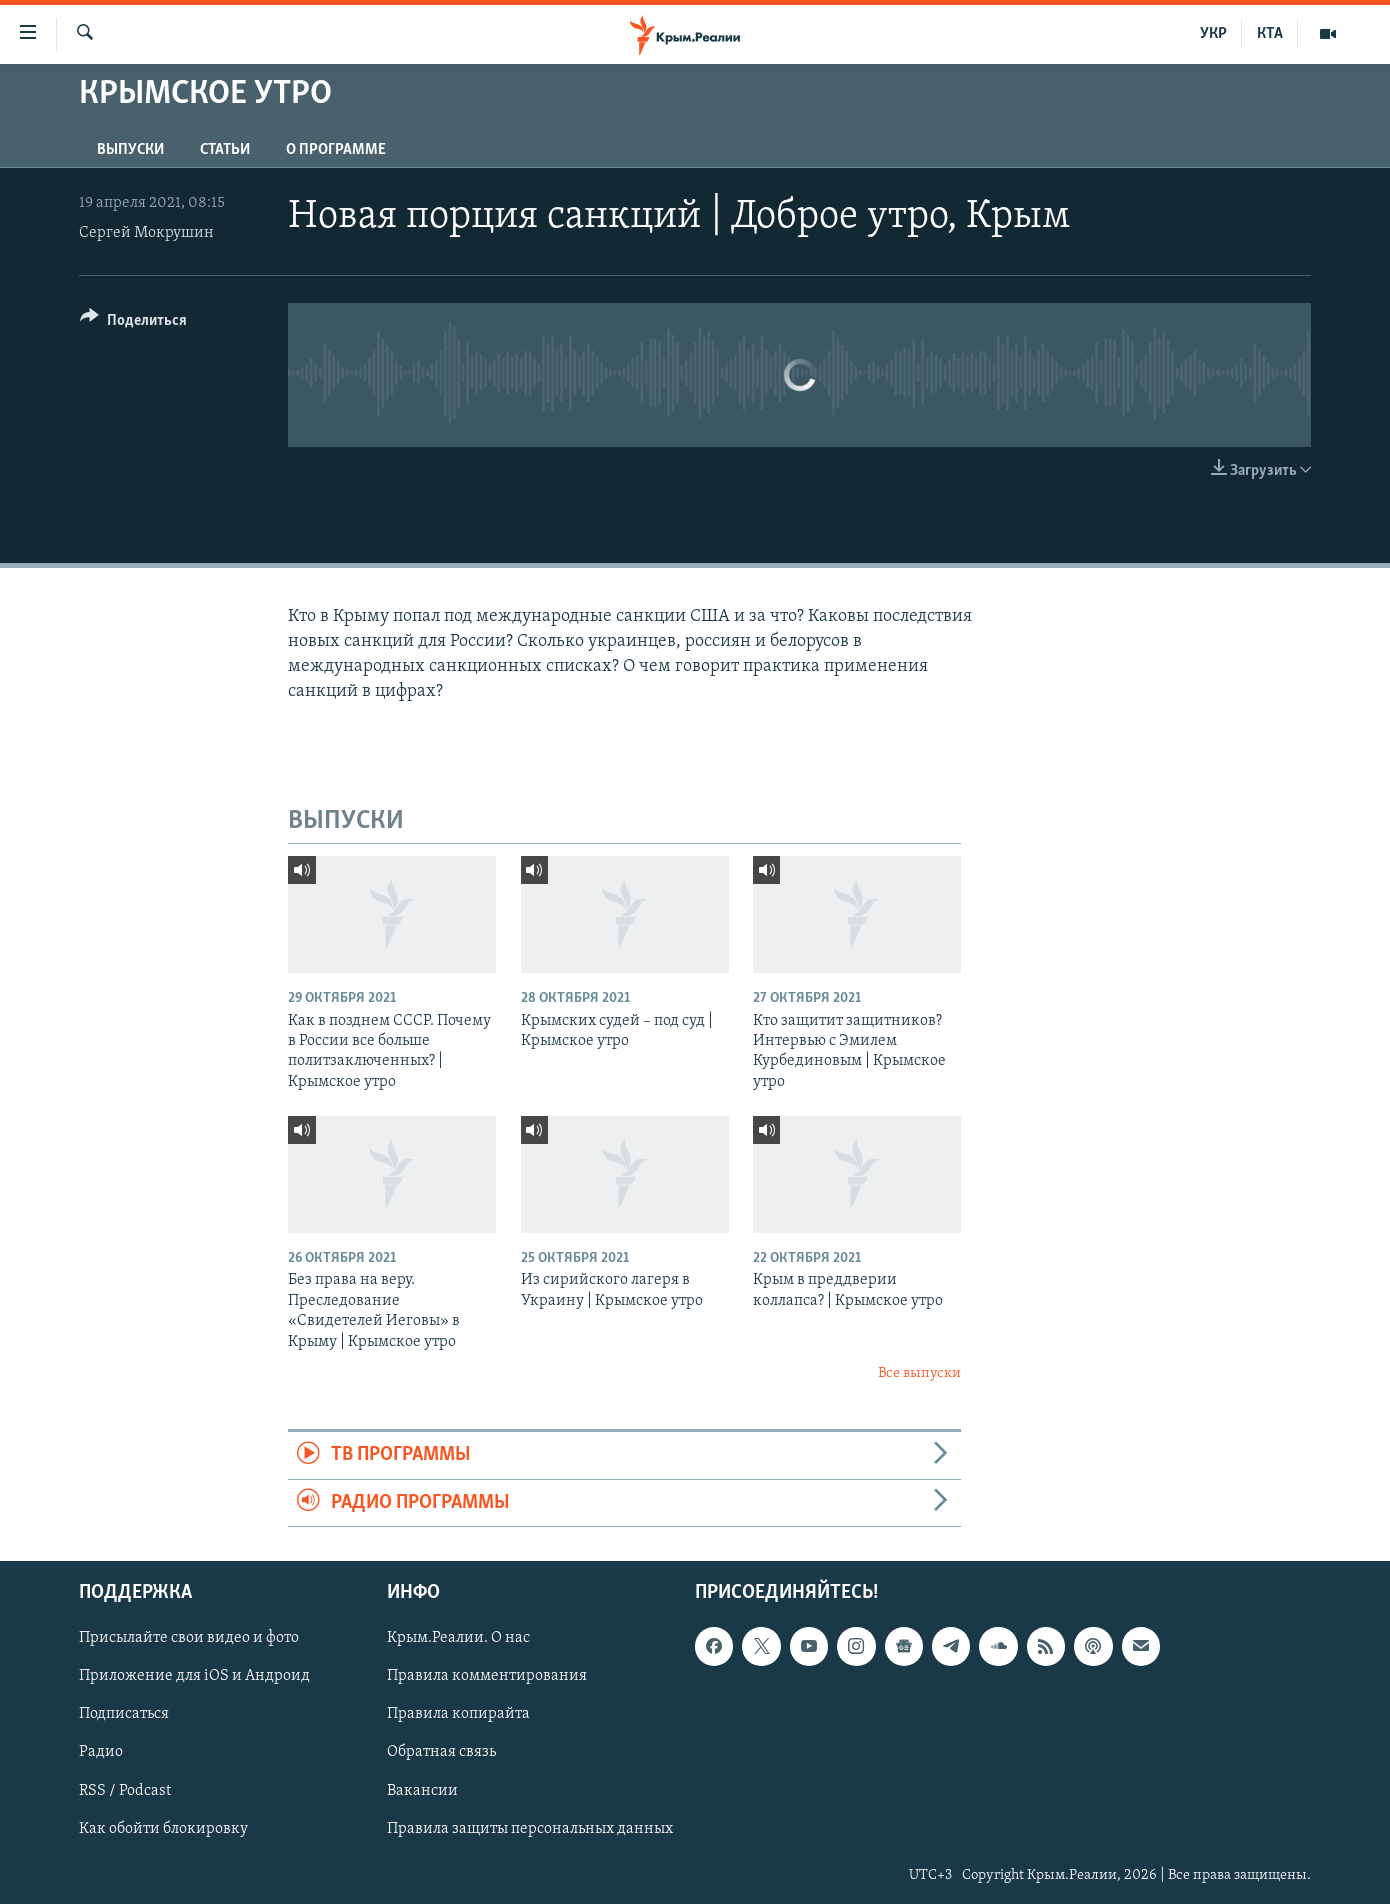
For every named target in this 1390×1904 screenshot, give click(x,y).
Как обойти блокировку (163, 1829)
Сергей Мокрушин (146, 233)
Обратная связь (441, 1753)
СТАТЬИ (225, 150)
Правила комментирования (487, 1677)
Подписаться (124, 1715)
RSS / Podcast (125, 1791)
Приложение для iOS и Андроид (194, 1677)
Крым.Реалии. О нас (458, 1639)
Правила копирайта (458, 1715)
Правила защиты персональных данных (530, 1829)
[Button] (133, 323)
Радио (101, 1753)
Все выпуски (919, 1373)
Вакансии (422, 1791)
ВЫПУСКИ (130, 150)
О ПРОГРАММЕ (336, 150)
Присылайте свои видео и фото (189, 1639)
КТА (1270, 34)
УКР (1213, 34)
